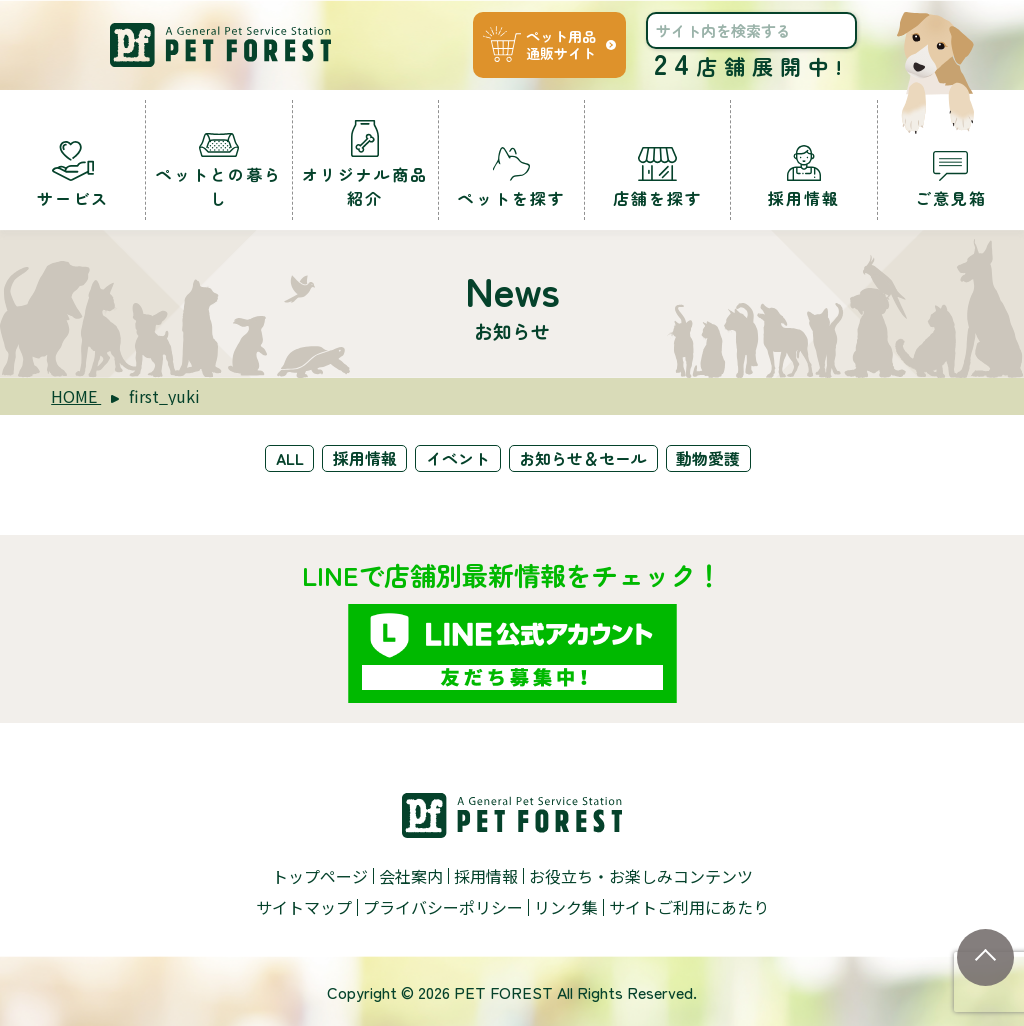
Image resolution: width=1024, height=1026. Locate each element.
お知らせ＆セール (585, 458)
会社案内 (411, 875)
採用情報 (365, 458)
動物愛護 (711, 458)
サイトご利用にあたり (689, 906)
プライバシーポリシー (443, 906)
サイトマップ (304, 906)
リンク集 (566, 906)
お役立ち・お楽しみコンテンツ (641, 875)
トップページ (320, 875)
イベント (459, 458)
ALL (288, 458)
